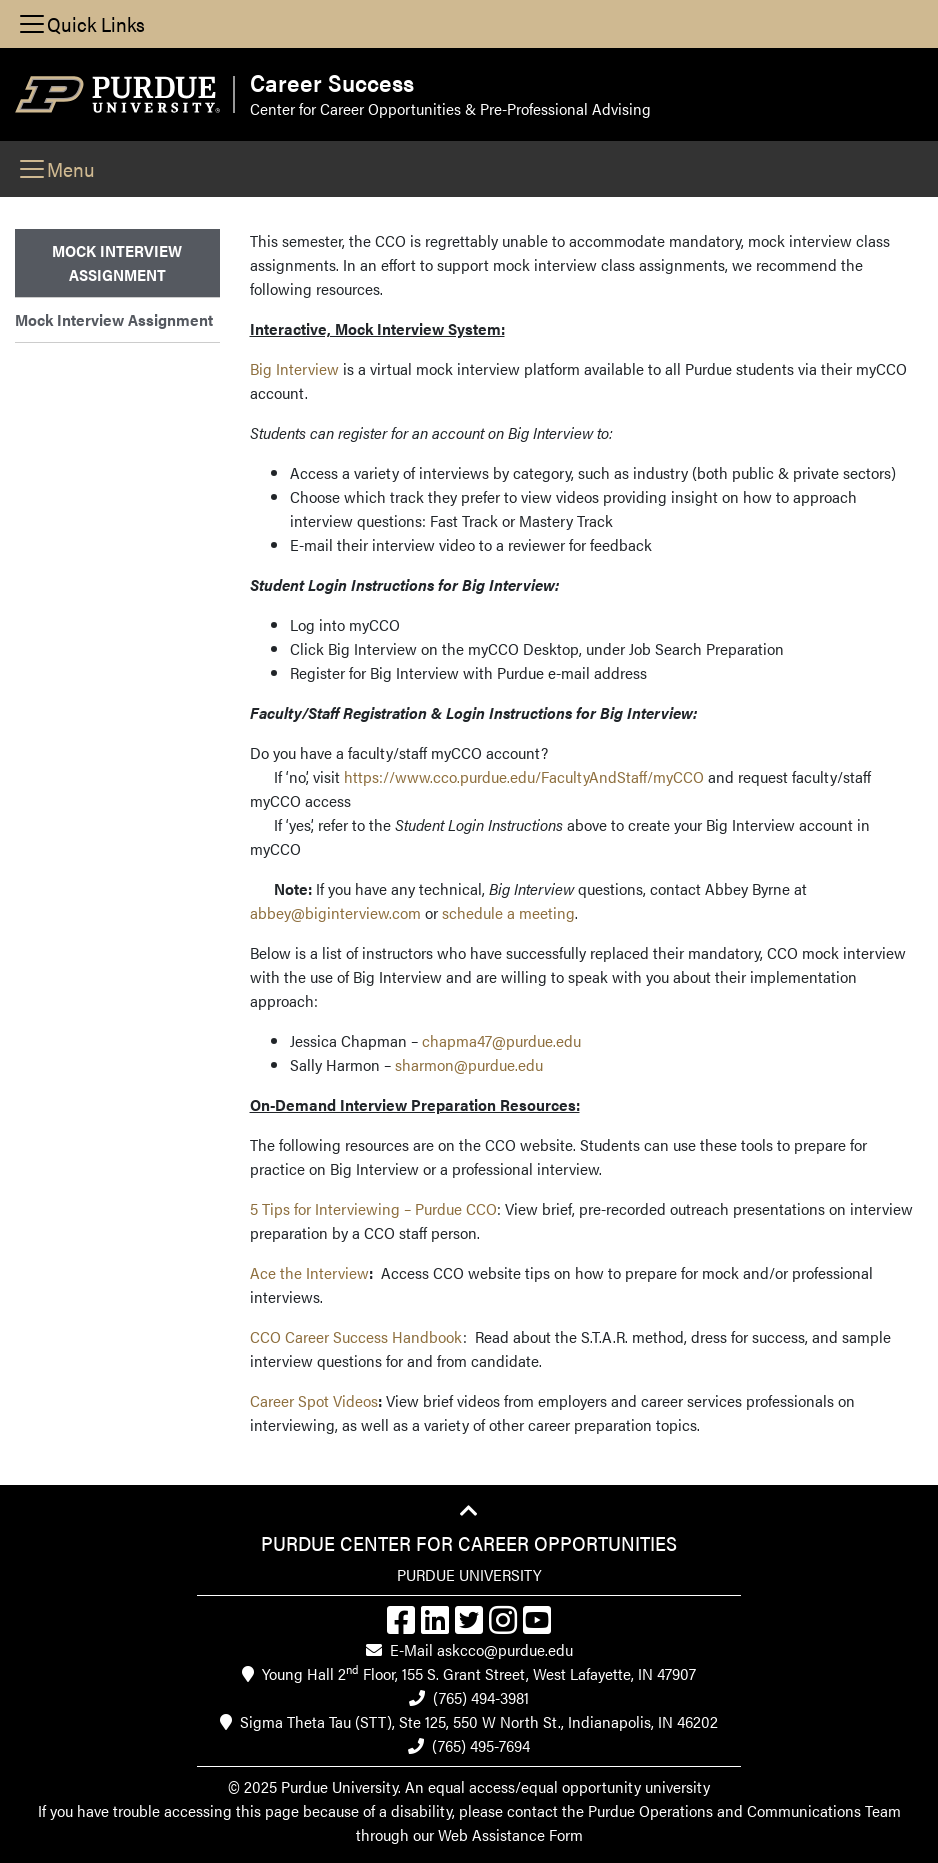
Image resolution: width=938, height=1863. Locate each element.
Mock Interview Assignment (114, 319)
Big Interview (294, 368)
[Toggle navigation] (81, 24)
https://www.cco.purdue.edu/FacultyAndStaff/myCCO (524, 776)
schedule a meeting (508, 912)
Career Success (332, 82)
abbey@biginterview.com (335, 912)
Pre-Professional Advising (565, 108)
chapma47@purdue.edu (501, 1040)
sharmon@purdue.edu (469, 1064)
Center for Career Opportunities (355, 108)
